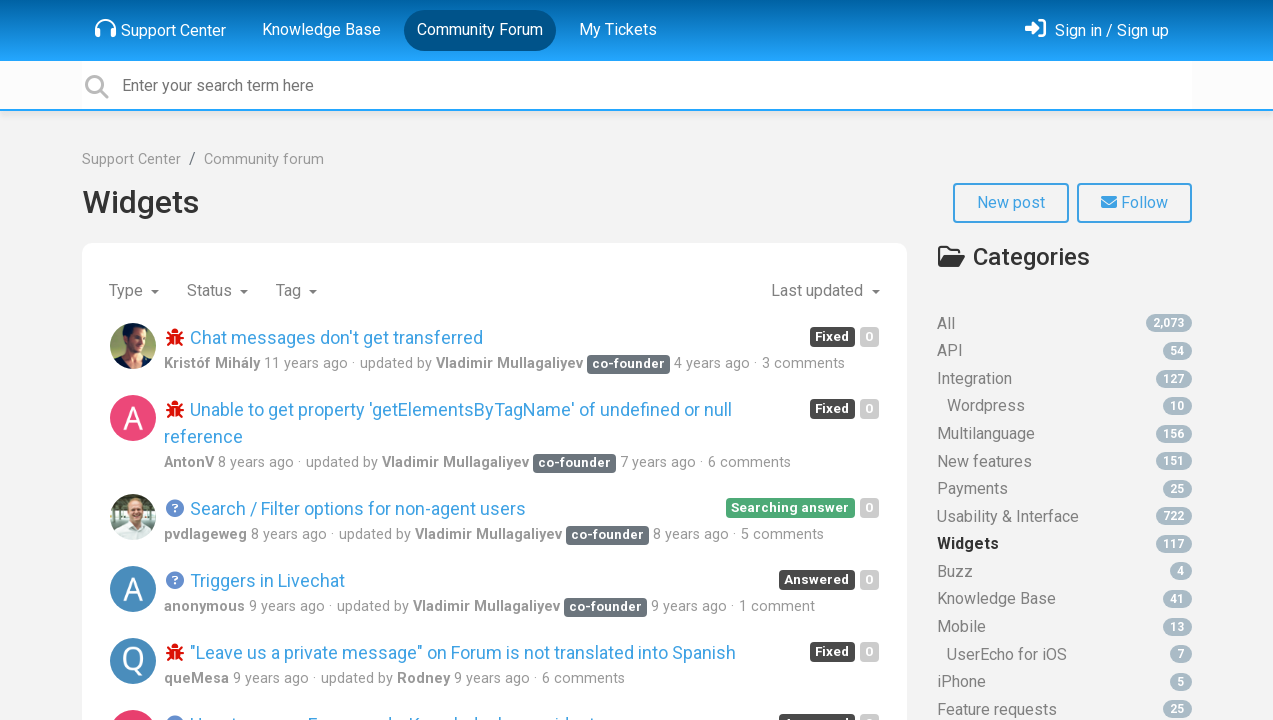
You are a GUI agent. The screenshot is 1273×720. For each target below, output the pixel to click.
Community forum (264, 159)
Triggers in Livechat (255, 580)
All (1064, 323)
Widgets (140, 202)
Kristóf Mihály (212, 363)
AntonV (189, 462)
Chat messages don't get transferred (324, 337)
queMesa (196, 678)
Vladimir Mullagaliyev (509, 363)
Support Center (160, 29)
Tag (290, 290)
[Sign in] (1097, 30)
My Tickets (618, 29)
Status (211, 290)
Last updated (819, 290)
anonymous (204, 606)
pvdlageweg (205, 534)
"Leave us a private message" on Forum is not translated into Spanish (450, 652)
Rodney (423, 678)
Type (128, 290)
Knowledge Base (321, 29)
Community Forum (480, 29)
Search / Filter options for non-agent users (345, 508)
